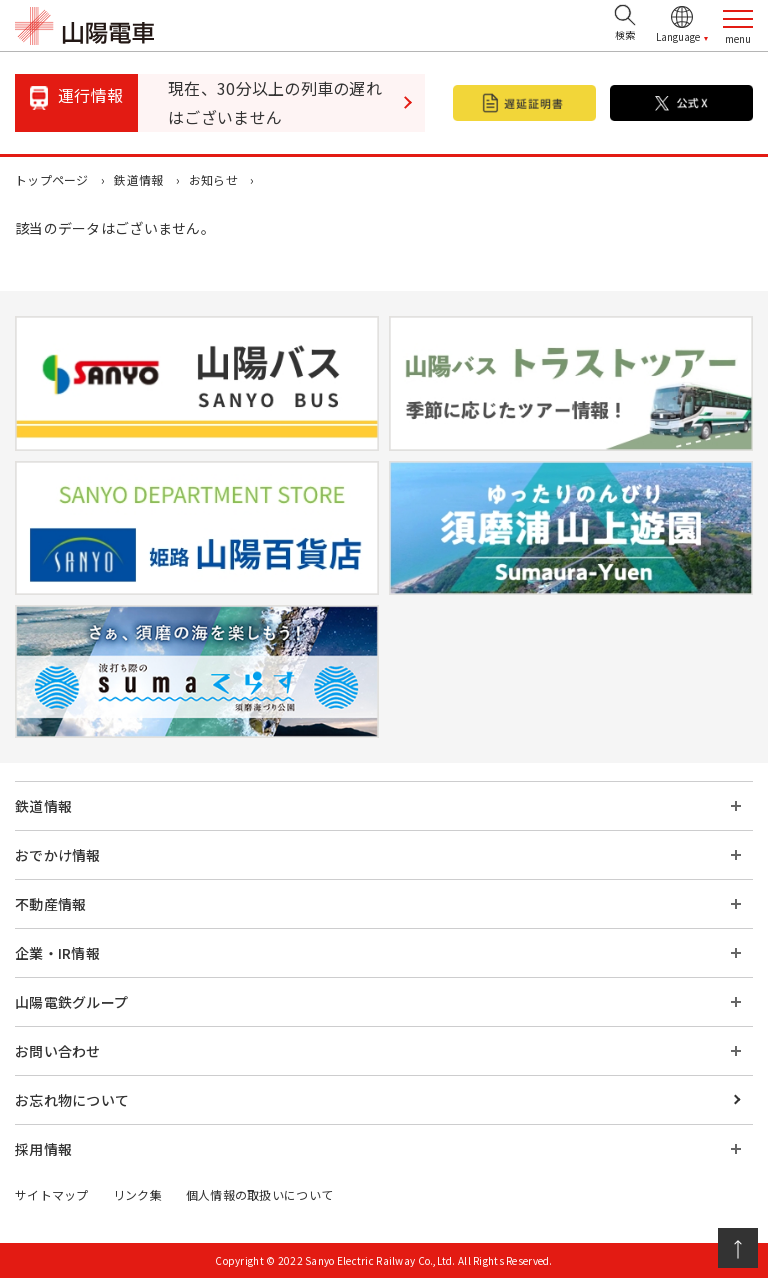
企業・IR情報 (57, 953)
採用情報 (43, 1149)
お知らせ (213, 179)
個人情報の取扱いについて (259, 1194)
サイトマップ (52, 1194)
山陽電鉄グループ (71, 1002)
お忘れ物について (72, 1100)
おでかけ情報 (58, 855)
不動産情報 (50, 904)
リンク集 (137, 1194)
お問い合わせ (58, 1051)
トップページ (52, 179)
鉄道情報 (138, 179)
